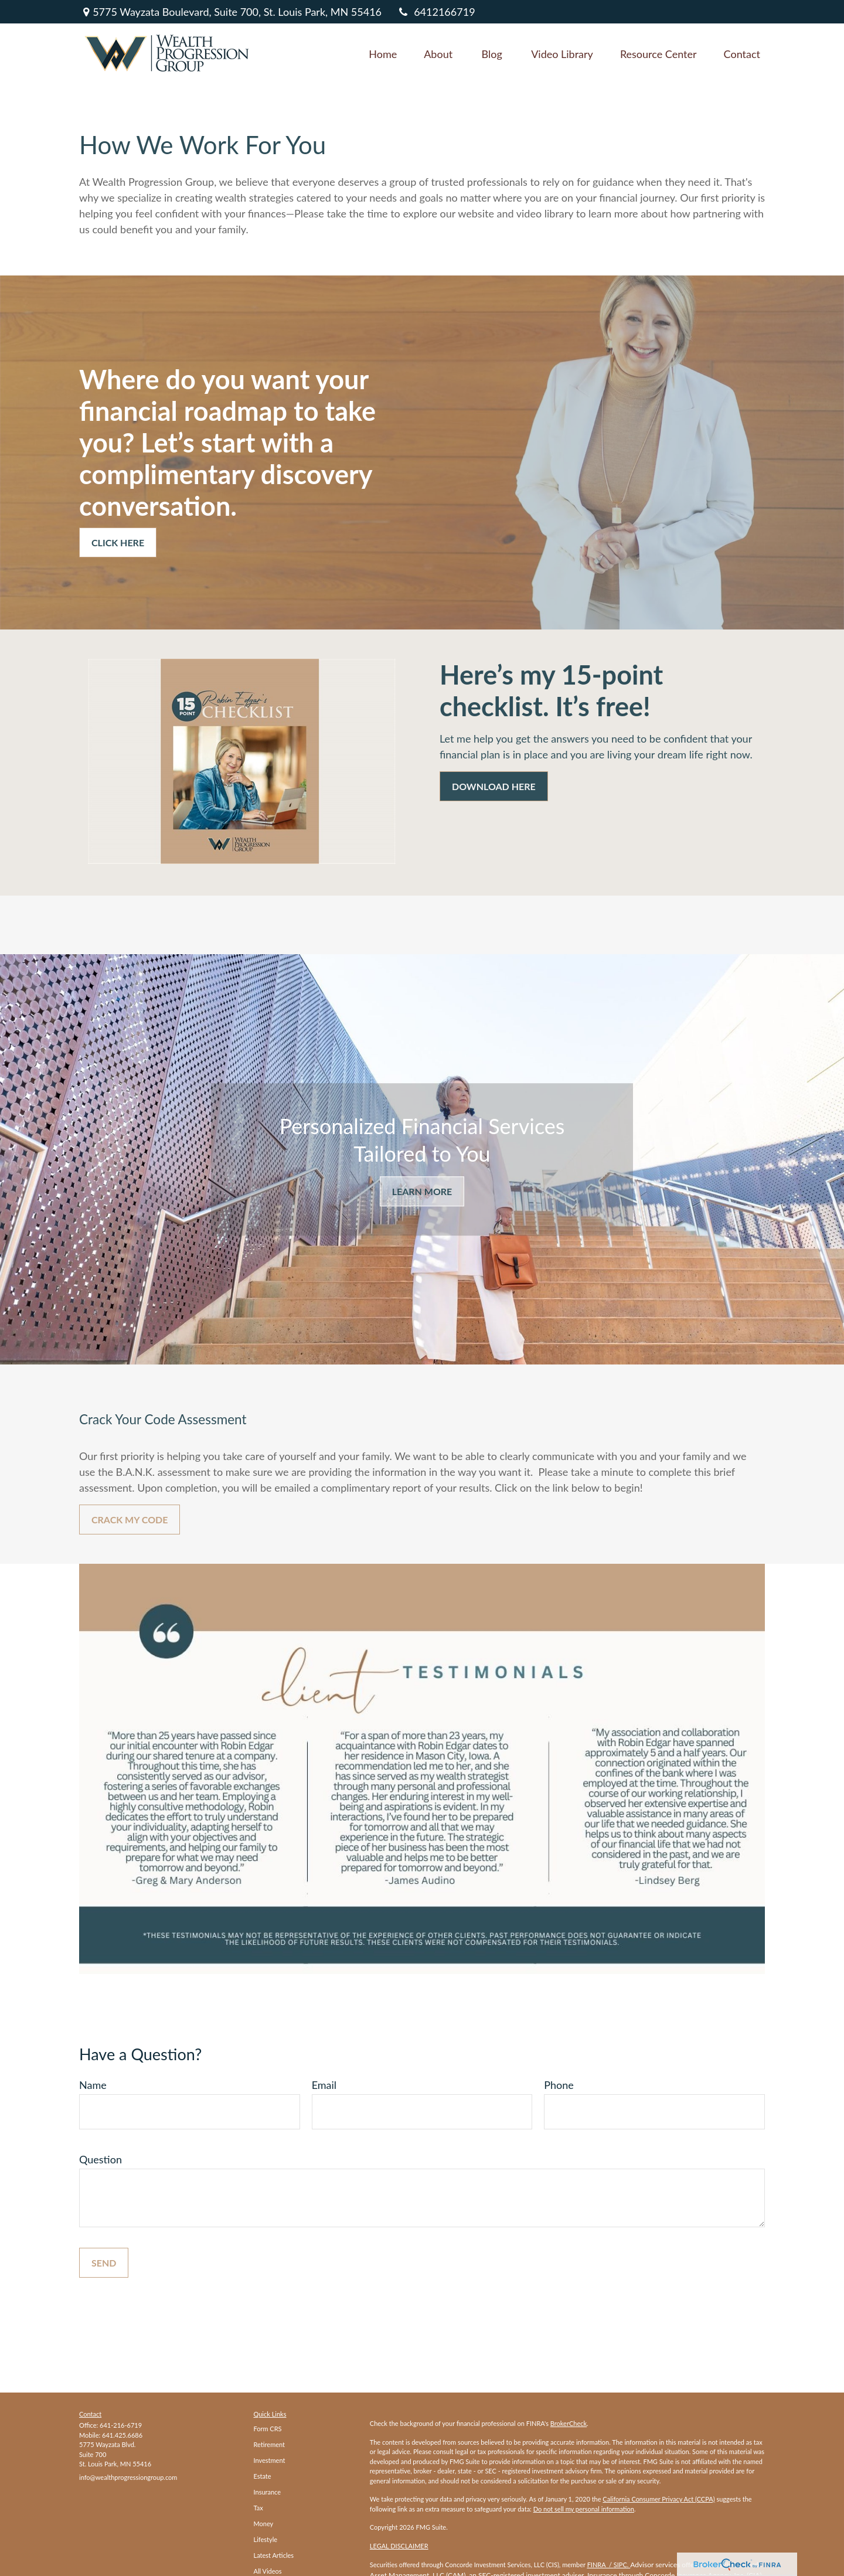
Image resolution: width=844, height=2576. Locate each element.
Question (100, 2159)
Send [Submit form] (103, 2262)
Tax (258, 2508)
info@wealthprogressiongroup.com (128, 2477)
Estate (262, 2476)
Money (264, 2523)
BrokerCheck (568, 2423)
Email (324, 2084)
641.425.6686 (122, 2435)
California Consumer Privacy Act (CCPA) (658, 2499)
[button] (382, 53)
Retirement (269, 2444)
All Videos (268, 2571)
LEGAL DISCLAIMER (399, 2546)
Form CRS (268, 2428)
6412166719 (435, 11)
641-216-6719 (121, 2425)
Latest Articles (274, 2555)
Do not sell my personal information (583, 2509)
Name (93, 2084)
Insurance (267, 2492)
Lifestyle (266, 2539)
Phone (559, 2084)
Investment (269, 2460)
